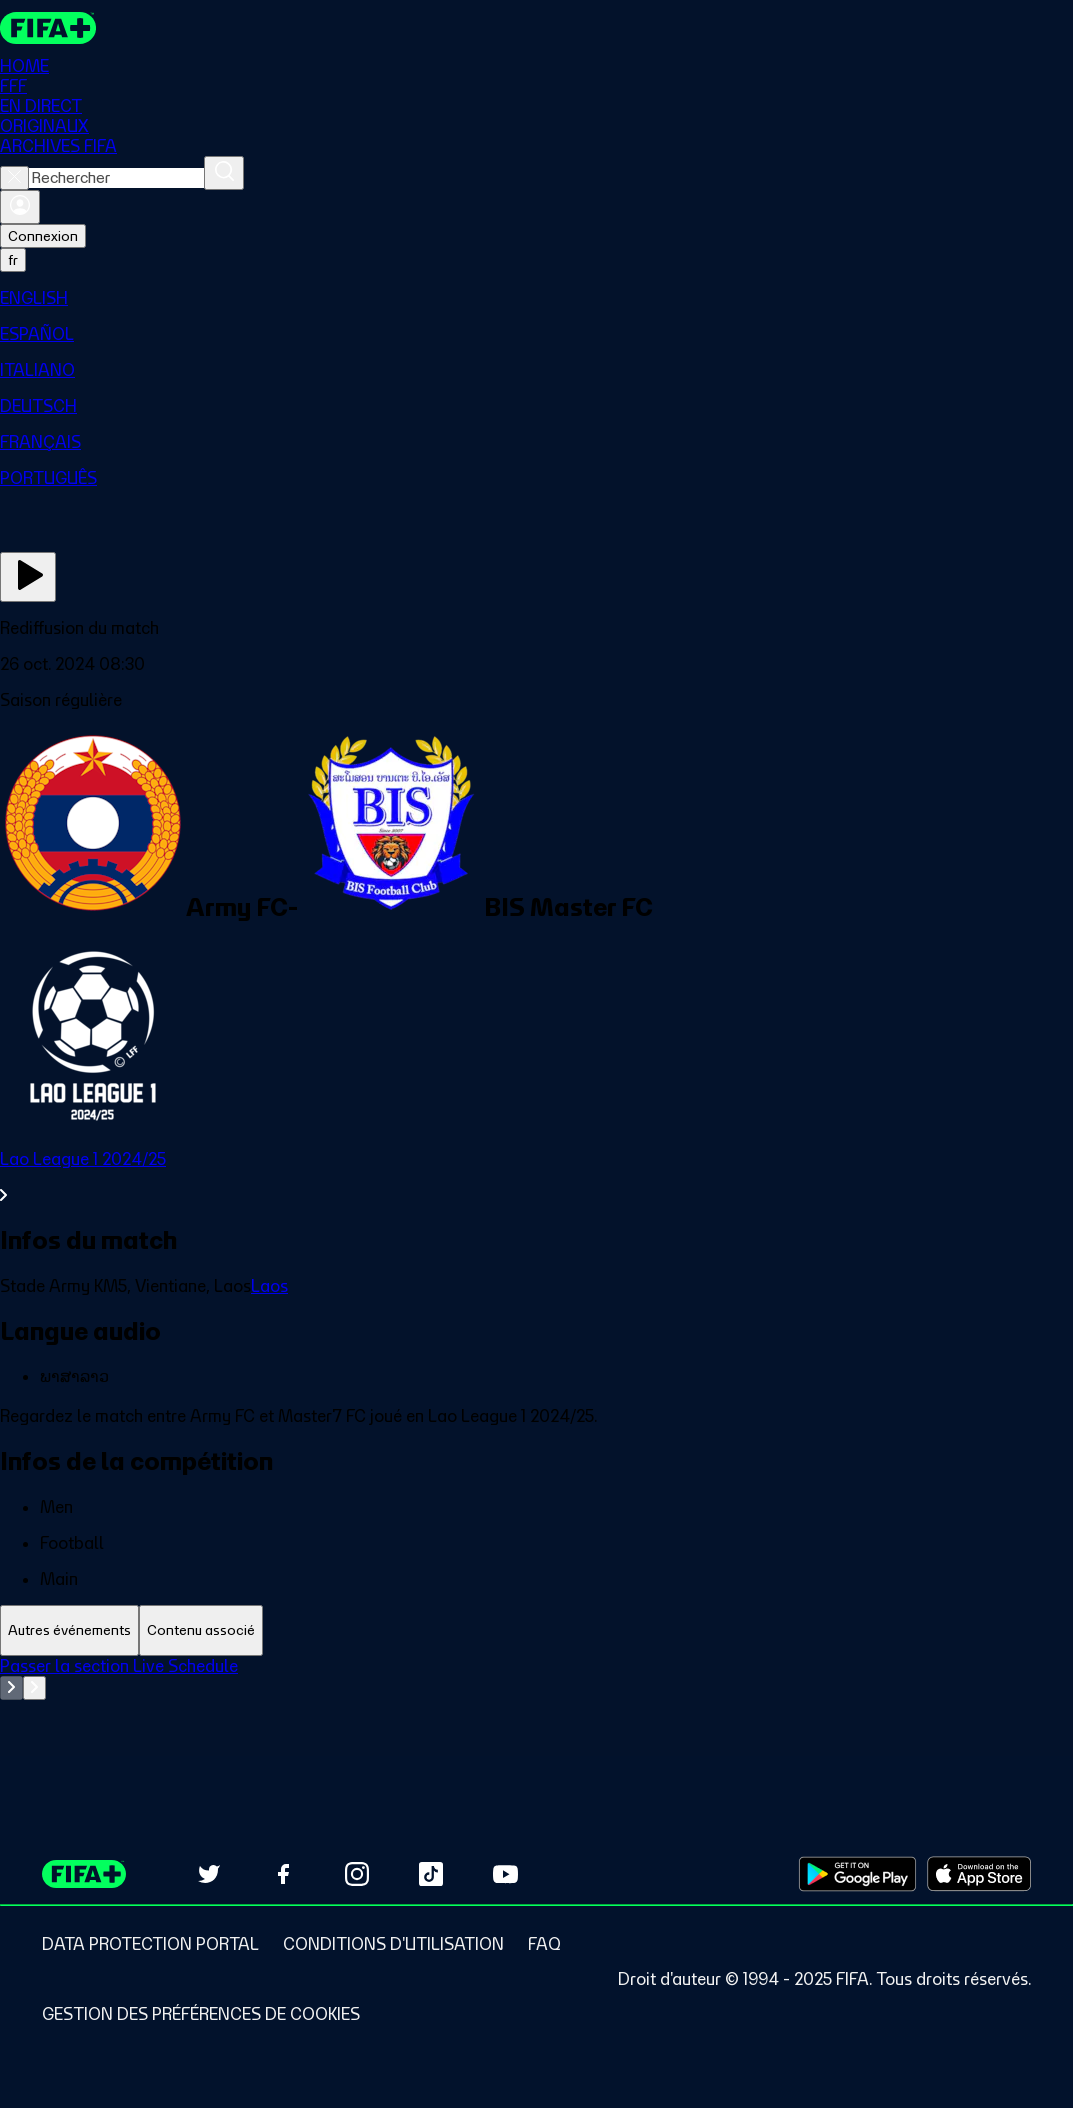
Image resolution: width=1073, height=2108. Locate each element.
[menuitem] (536, 298)
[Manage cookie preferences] (201, 2014)
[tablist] (536, 1630)
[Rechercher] (224, 173)
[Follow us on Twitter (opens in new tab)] (209, 1874)
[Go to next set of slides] (34, 1688)
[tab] (69, 1630)
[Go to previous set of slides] (11, 1688)
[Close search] (14, 178)
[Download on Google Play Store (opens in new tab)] (857, 1874)
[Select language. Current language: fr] (13, 260)
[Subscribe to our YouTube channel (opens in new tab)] (505, 1874)
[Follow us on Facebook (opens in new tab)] (283, 1874)
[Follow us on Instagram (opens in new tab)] (357, 1874)
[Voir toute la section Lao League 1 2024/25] (536, 1177)
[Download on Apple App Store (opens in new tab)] (979, 1874)
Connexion (43, 236)
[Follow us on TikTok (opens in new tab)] (431, 1874)
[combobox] (116, 178)
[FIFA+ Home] (48, 28)
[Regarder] (28, 577)
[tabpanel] (536, 1706)
